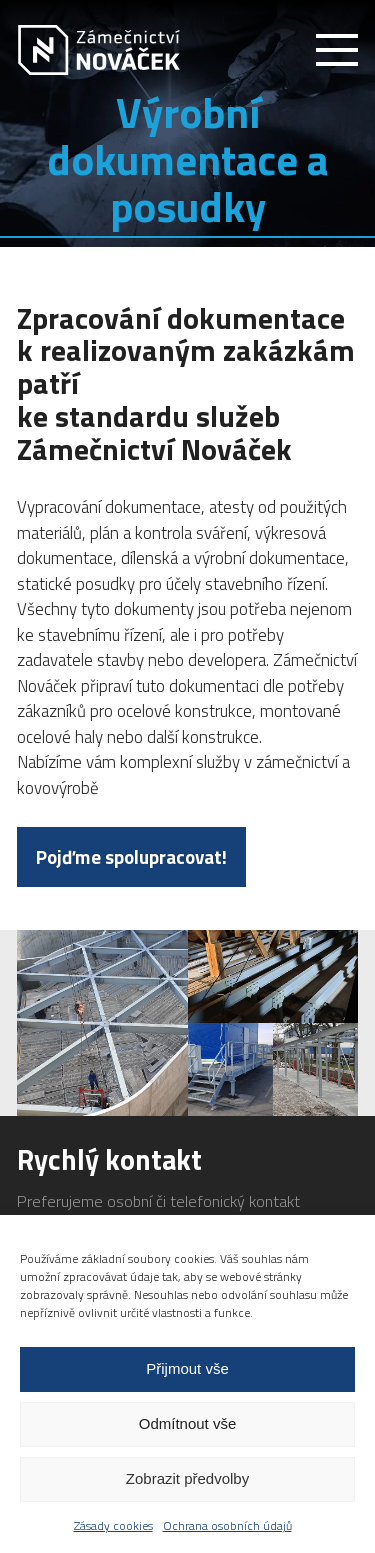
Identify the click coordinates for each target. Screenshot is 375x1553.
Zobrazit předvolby (187, 1478)
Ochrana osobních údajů (227, 1525)
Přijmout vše (187, 1368)
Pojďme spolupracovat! (131, 856)
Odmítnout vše (188, 1423)
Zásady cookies (113, 1525)
